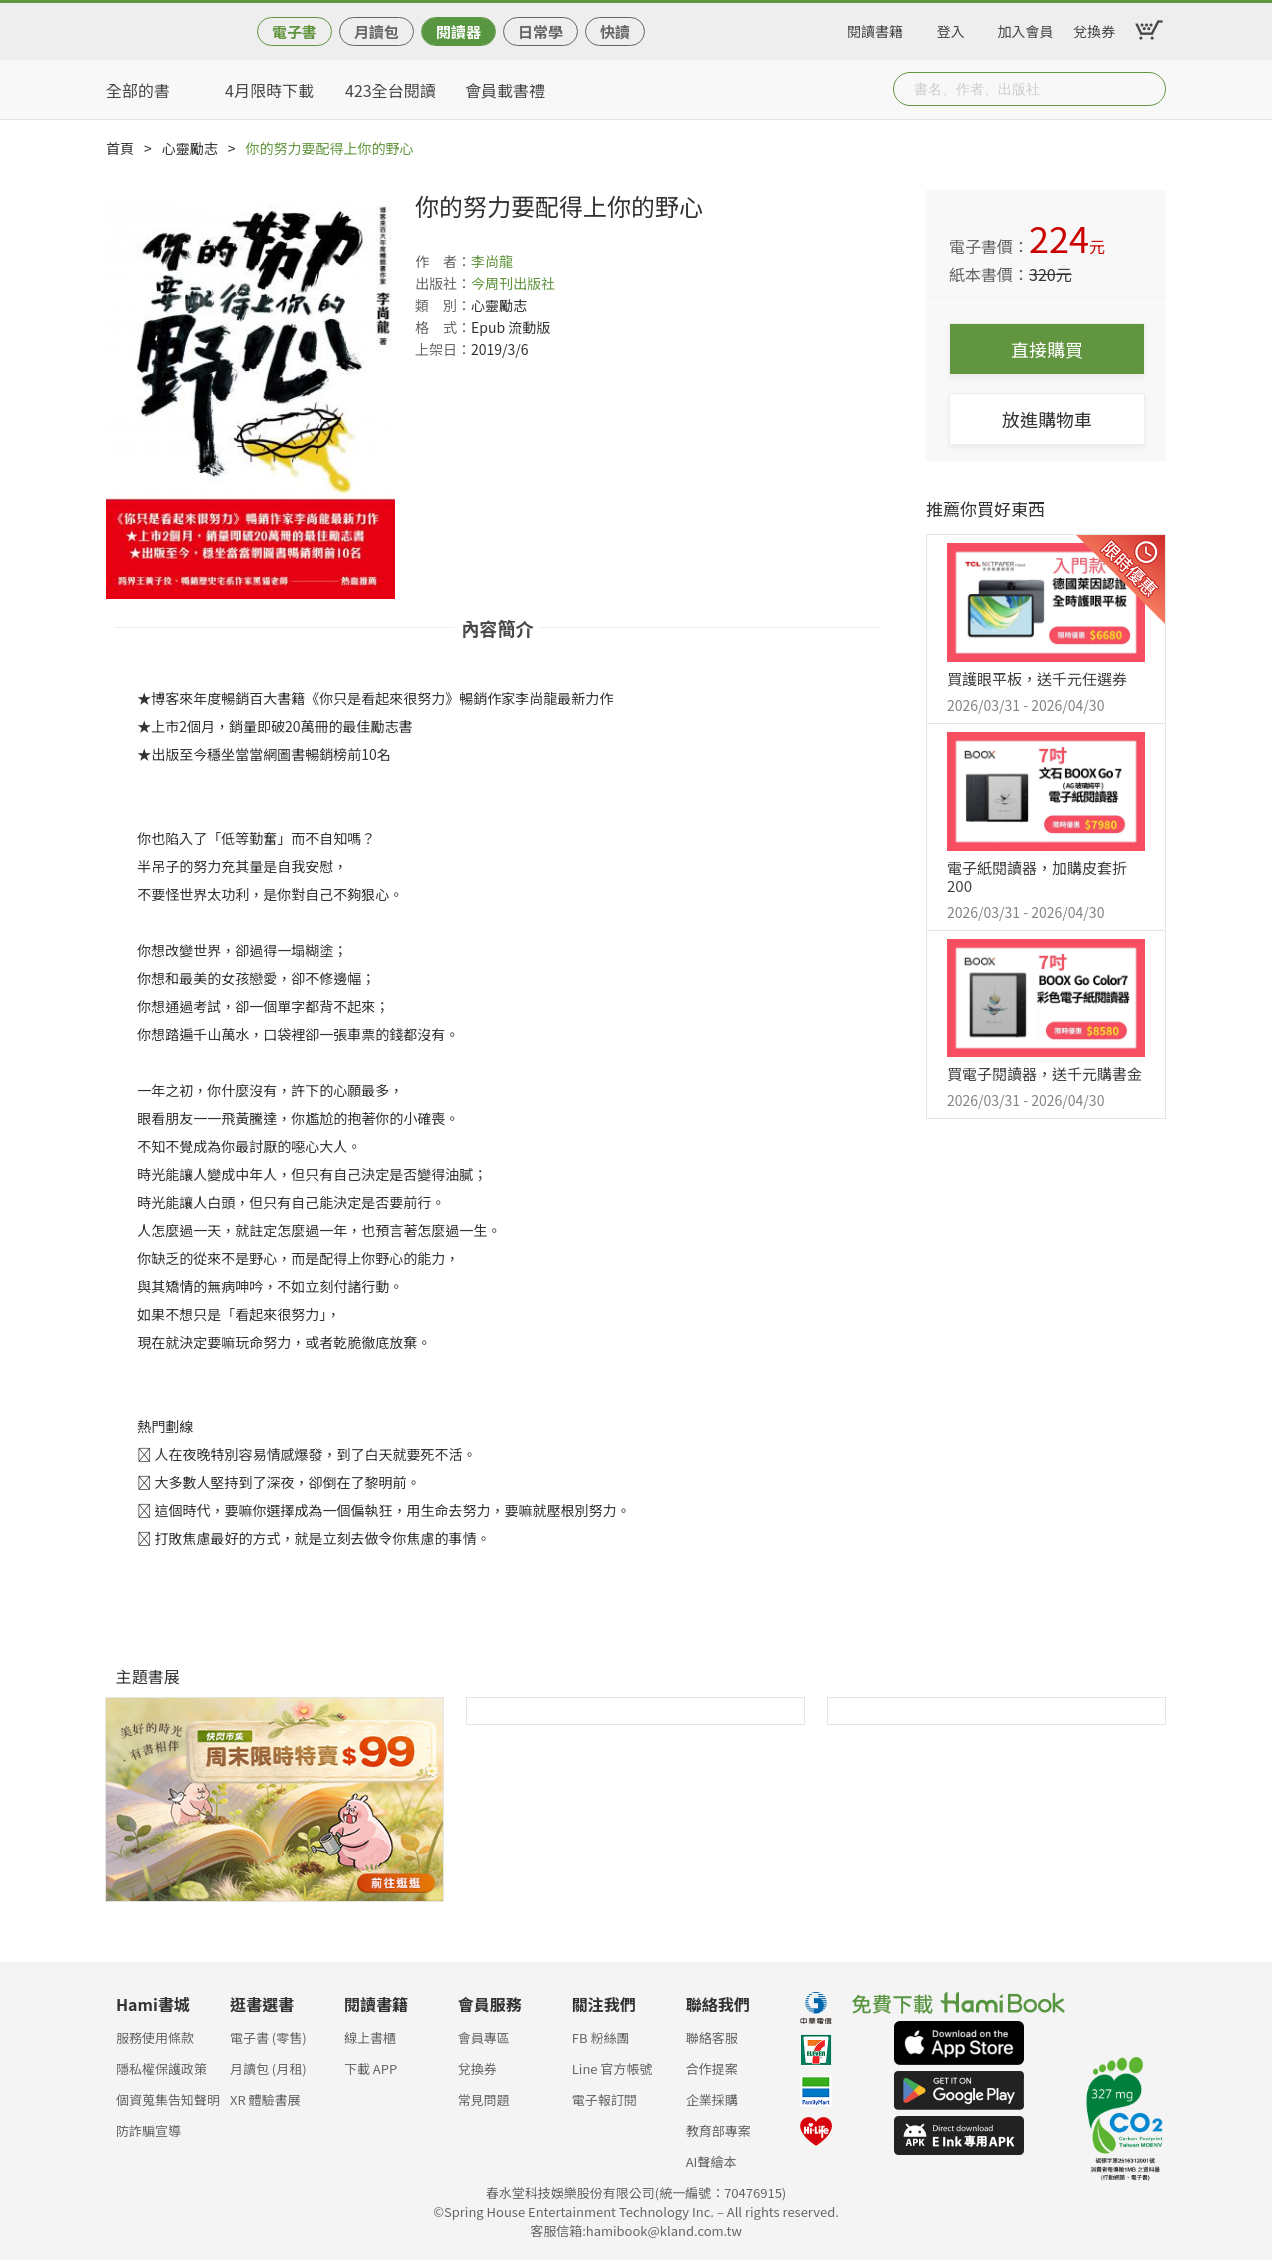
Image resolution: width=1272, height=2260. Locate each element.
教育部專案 (718, 2130)
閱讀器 (458, 31)
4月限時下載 (269, 90)
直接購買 (1047, 349)
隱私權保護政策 (161, 2068)
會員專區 (484, 2037)
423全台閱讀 (390, 90)
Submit (1149, 89)
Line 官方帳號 (612, 2068)
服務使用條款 (155, 2037)
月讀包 (376, 31)
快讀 (615, 31)
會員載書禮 (505, 90)
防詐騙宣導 (148, 2130)
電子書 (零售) (268, 2037)
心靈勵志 (190, 148)
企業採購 (712, 2099)
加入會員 (1026, 28)
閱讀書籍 (875, 28)
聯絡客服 (712, 2037)
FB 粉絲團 (601, 2037)
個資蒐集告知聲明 (168, 2099)
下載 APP (370, 2068)
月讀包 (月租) (268, 2068)
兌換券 (1094, 28)
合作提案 (712, 2068)
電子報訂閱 (604, 2099)
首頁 (120, 148)
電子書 (294, 31)
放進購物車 (1047, 419)
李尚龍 (492, 261)
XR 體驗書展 (265, 2099)
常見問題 (484, 2099)
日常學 (540, 31)
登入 (951, 28)
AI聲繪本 (711, 2161)
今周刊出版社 (513, 283)
